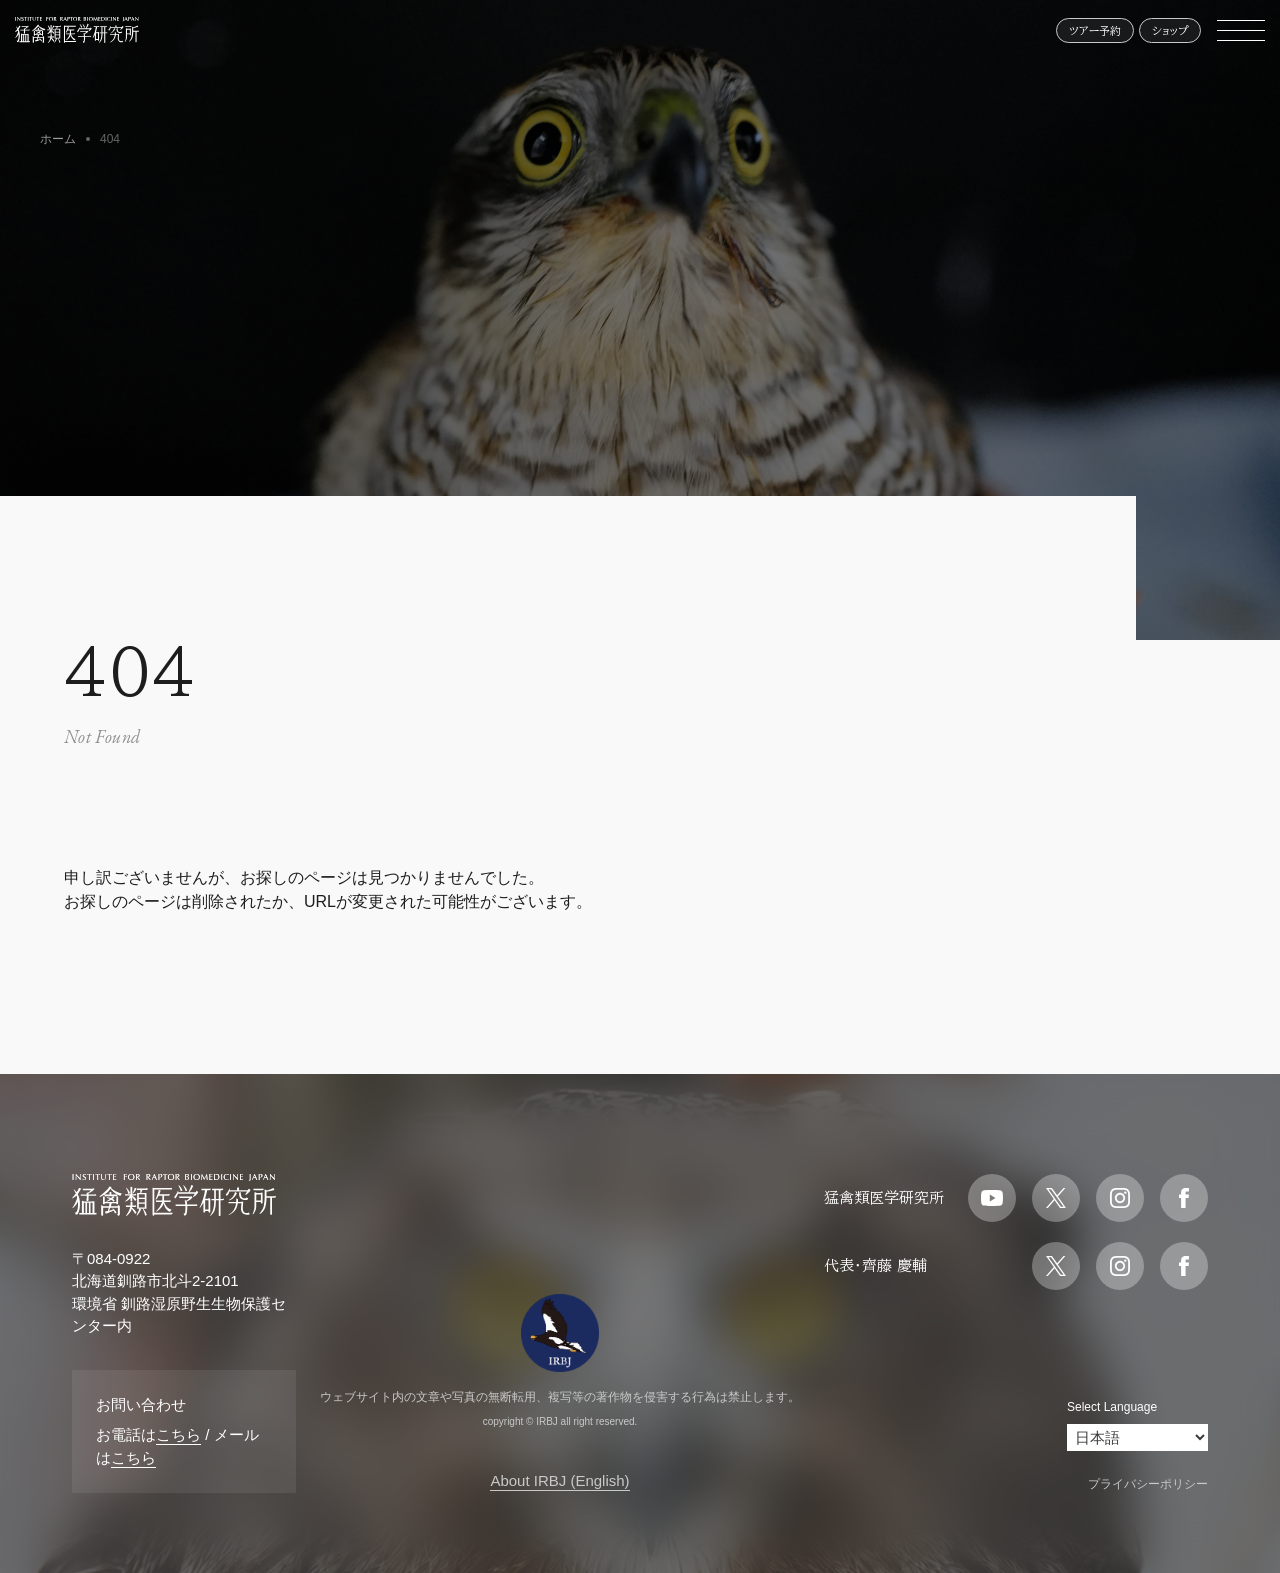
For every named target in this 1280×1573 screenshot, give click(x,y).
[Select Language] (1137, 1437)
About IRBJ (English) (559, 1480)
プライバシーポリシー (1148, 1484)
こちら (178, 1434)
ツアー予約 (1095, 30)
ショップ (1170, 30)
